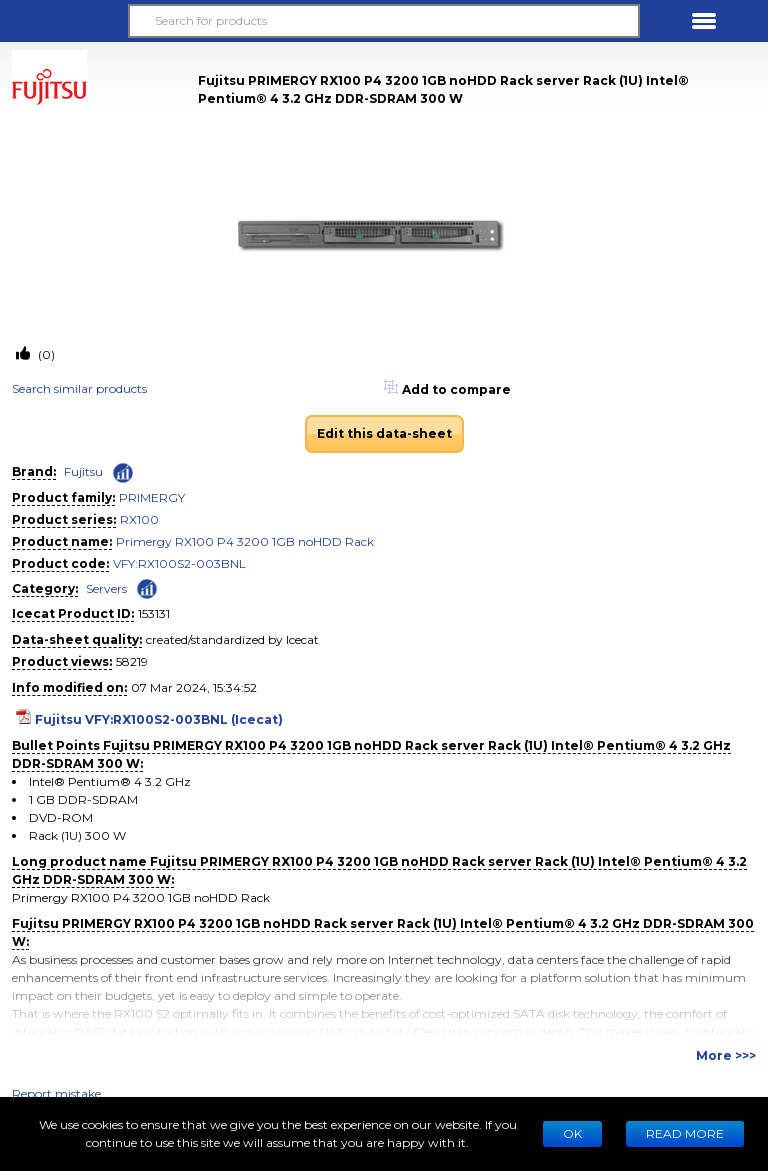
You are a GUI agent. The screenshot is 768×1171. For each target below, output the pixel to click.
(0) (45, 354)
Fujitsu (83, 471)
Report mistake (56, 1093)
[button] (64, 21)
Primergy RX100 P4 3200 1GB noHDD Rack (245, 541)
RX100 (139, 519)
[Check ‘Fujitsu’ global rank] (123, 473)
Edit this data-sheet (384, 433)
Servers (106, 588)
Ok (572, 1133)
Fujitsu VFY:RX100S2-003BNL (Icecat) (159, 719)
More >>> (726, 1055)
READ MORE (685, 1133)
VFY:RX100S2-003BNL (179, 563)
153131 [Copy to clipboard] (154, 613)
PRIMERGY (152, 497)
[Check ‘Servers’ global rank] (147, 587)
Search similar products (79, 388)
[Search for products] (384, 21)
